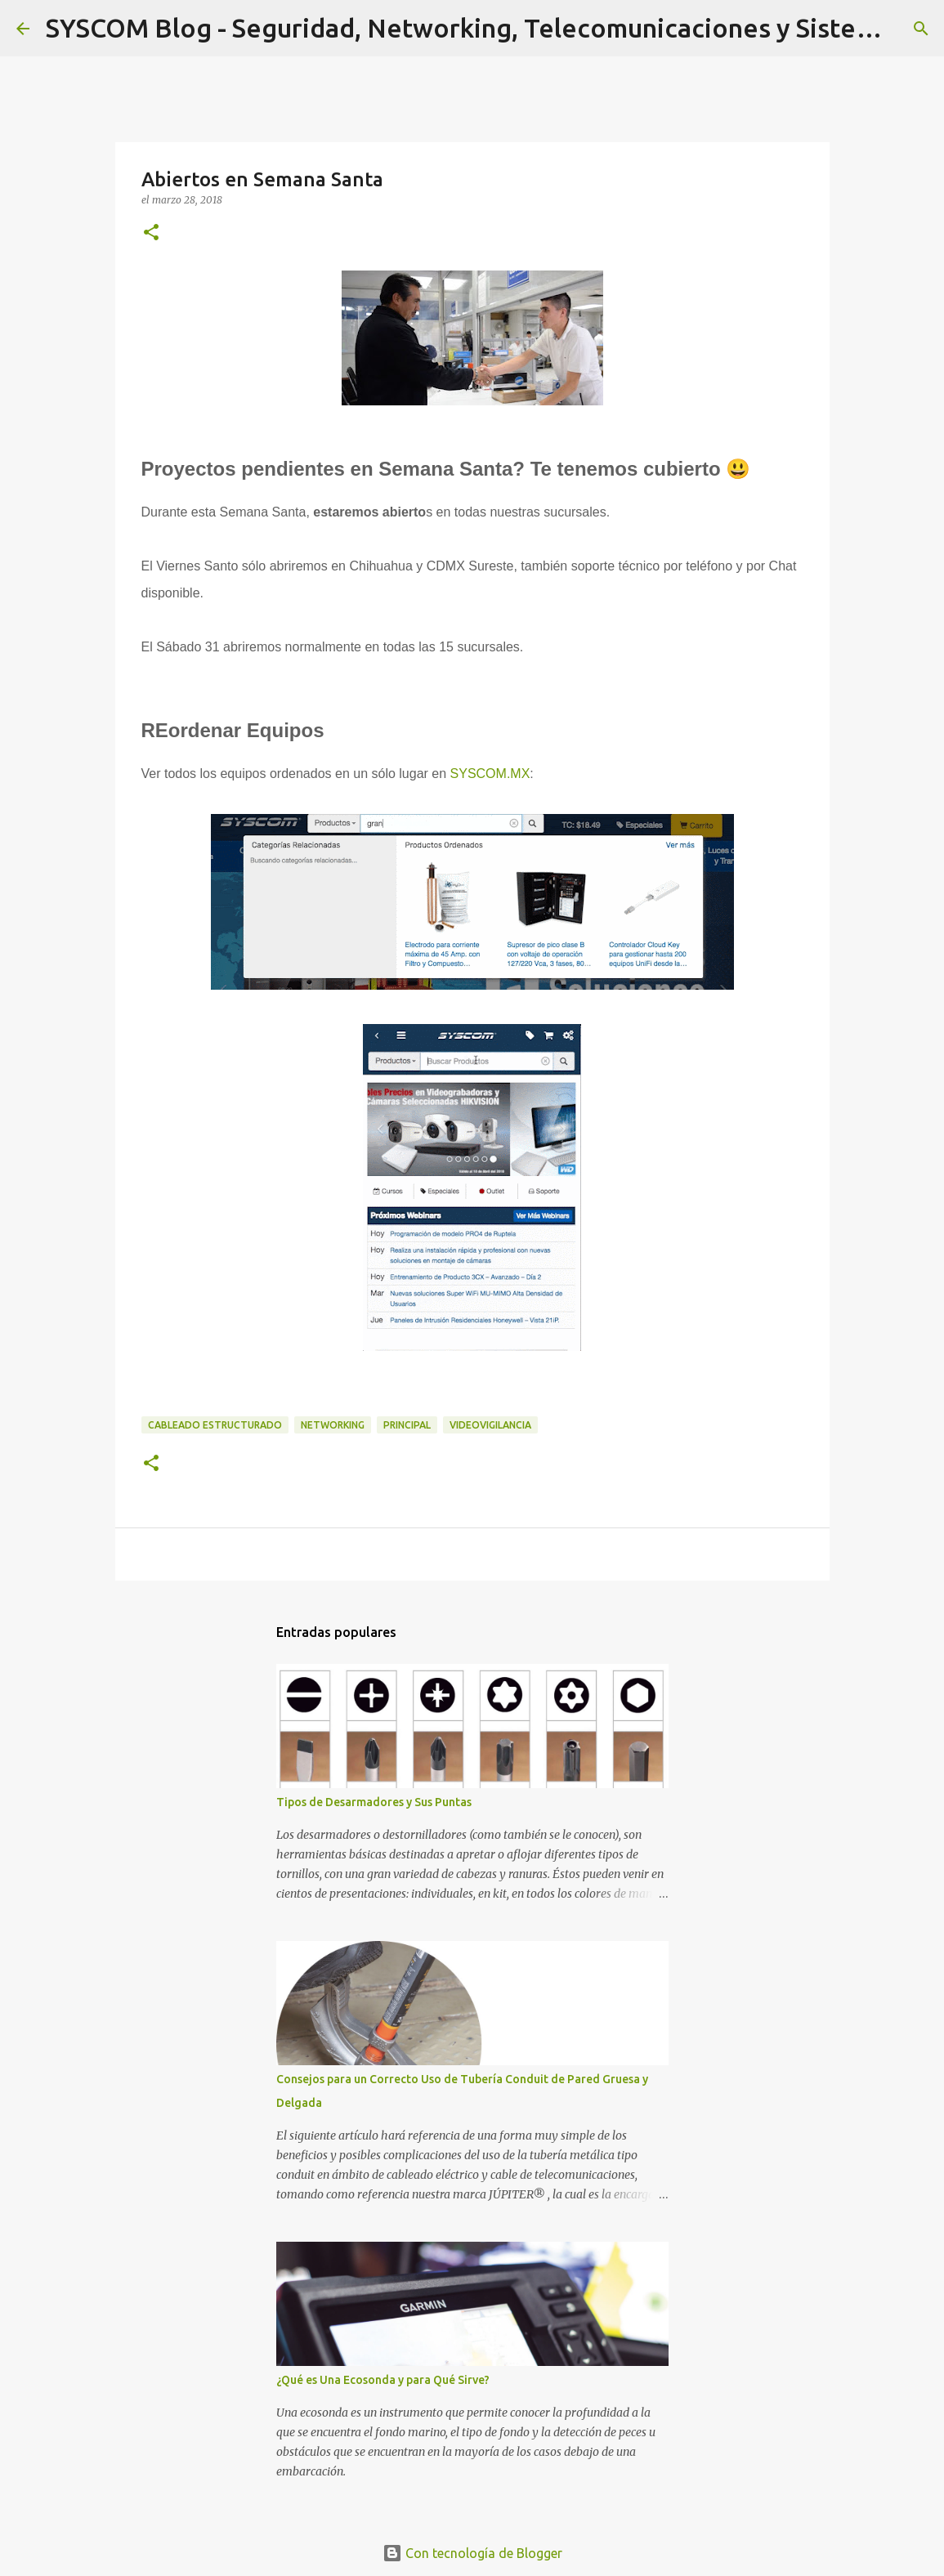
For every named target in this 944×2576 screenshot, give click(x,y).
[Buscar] (921, 28)
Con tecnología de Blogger (472, 2553)
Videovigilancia (490, 1425)
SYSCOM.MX (490, 773)
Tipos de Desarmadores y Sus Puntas (374, 1802)
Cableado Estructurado (215, 1425)
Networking (333, 1425)
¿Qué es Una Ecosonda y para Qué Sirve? (383, 2379)
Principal (407, 1425)
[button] (151, 233)
